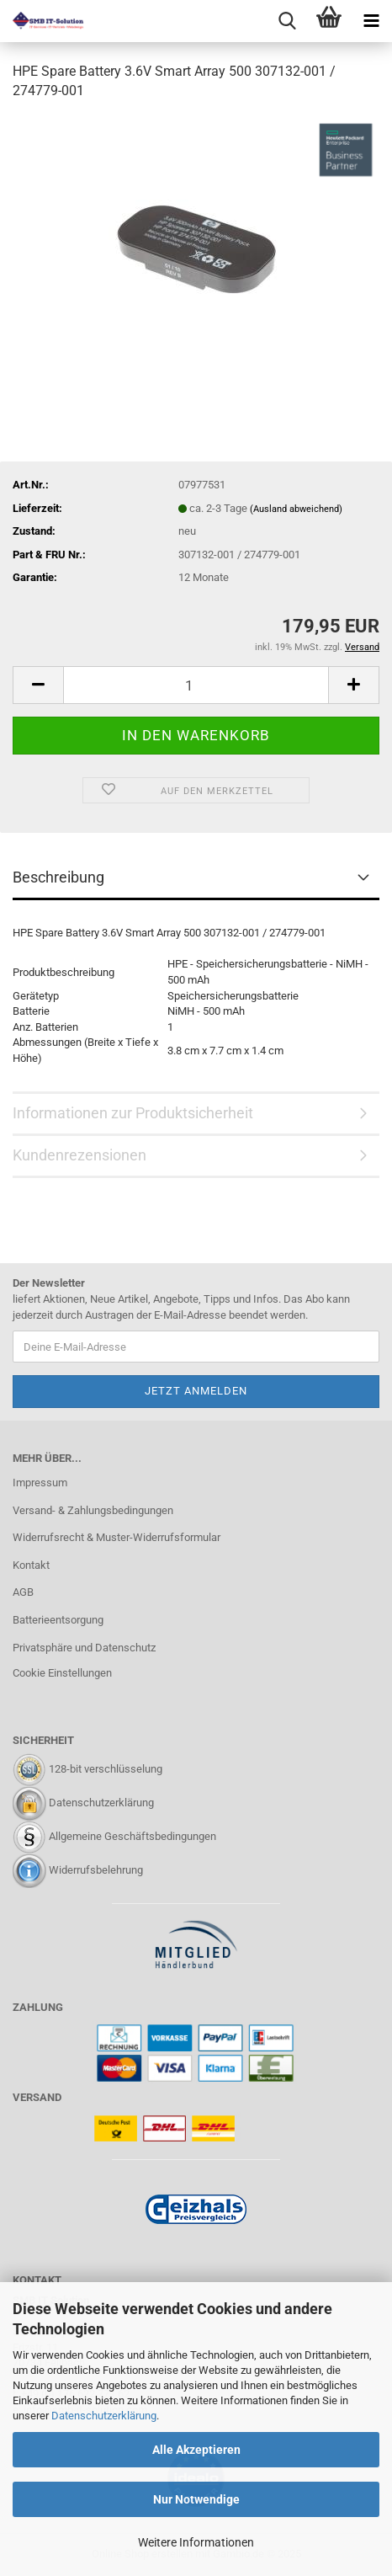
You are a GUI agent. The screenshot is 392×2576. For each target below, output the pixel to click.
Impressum (40, 1482)
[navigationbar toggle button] (371, 21)
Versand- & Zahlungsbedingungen (93, 1510)
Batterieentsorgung (58, 1619)
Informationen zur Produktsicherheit (133, 1113)
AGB (23, 1592)
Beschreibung (58, 877)
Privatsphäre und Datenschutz (84, 1647)
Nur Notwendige (196, 2499)
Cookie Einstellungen (62, 1673)
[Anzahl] (196, 685)
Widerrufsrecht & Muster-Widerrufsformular (116, 1537)
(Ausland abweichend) (296, 509)
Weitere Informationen (196, 2542)
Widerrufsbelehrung (96, 1870)
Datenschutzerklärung (103, 2415)
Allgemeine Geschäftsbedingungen (132, 1836)
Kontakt (31, 1565)
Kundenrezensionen (79, 1155)
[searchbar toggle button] (287, 21)
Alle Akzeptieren (196, 2449)
